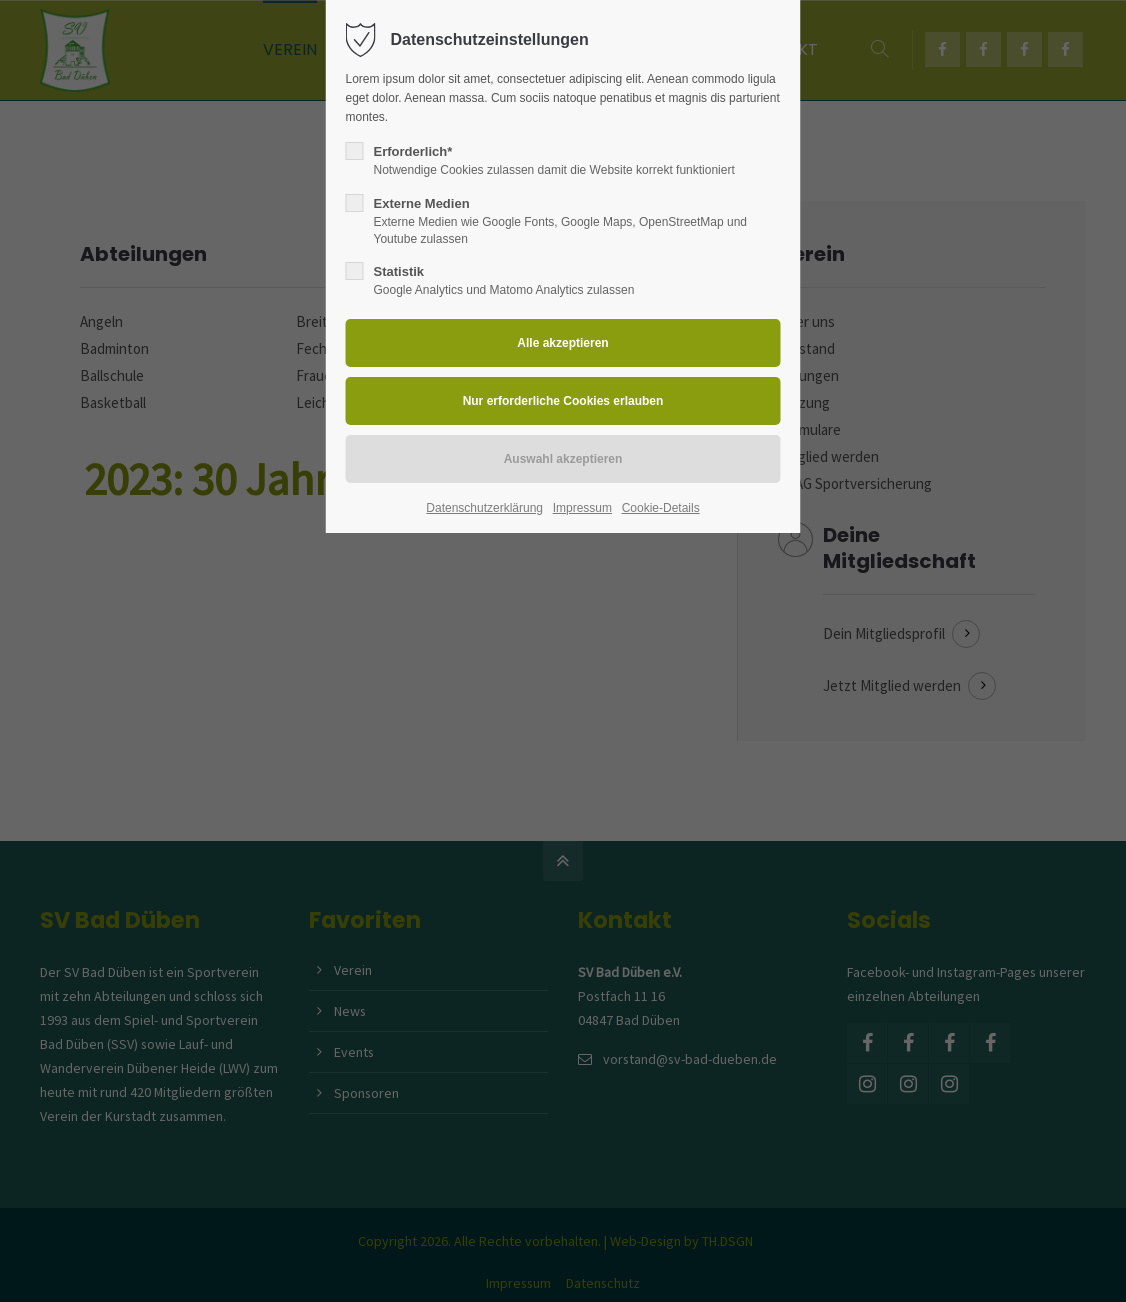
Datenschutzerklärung (484, 508)
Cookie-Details (661, 508)
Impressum (582, 508)
